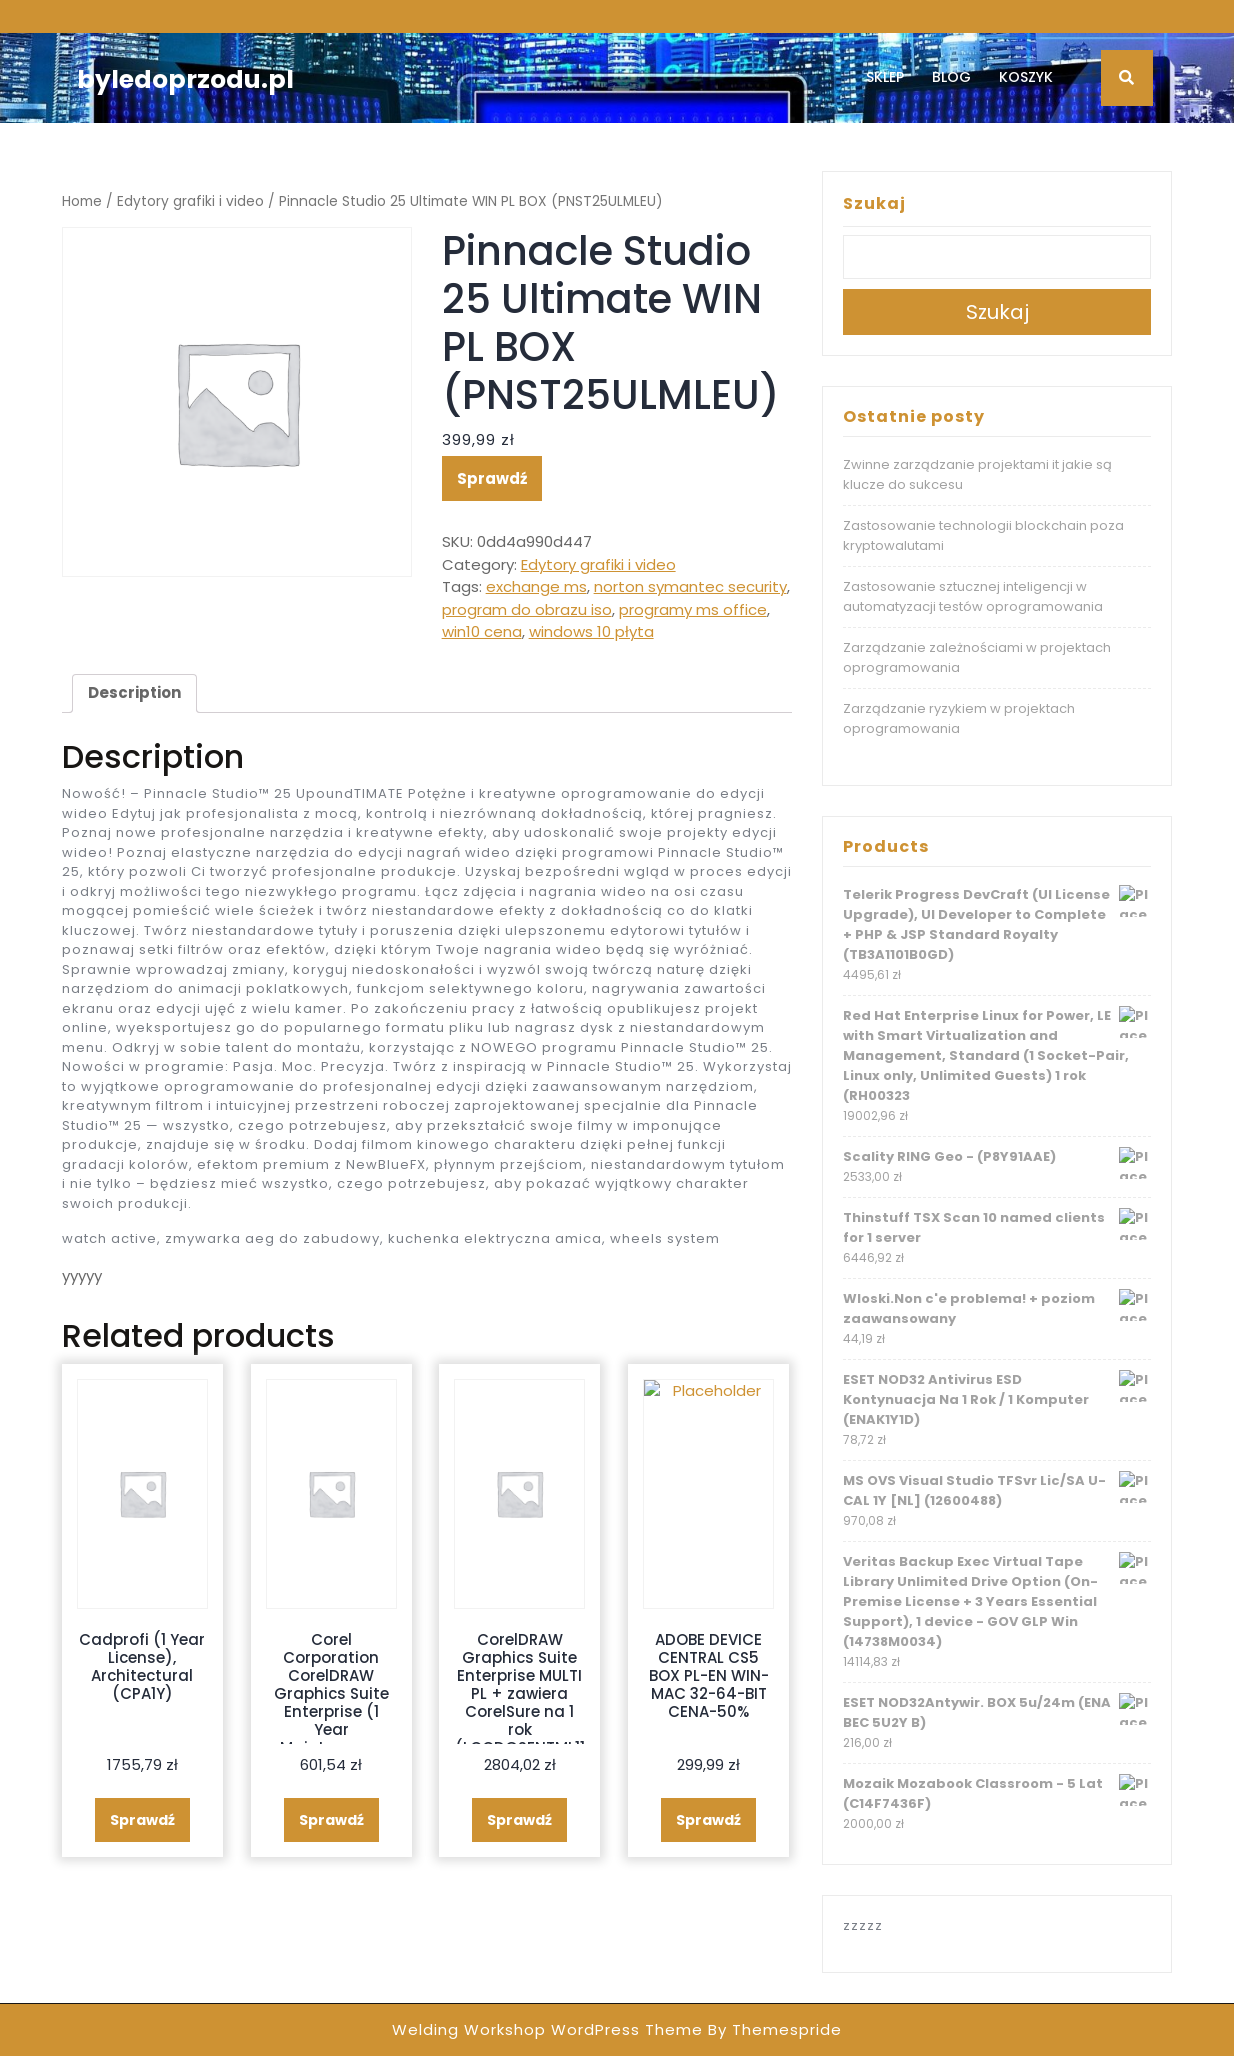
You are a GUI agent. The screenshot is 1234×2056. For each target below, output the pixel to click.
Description (134, 692)
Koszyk (1026, 77)
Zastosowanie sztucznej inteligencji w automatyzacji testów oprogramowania (973, 596)
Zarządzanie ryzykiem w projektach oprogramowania (959, 718)
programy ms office (693, 609)
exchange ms (536, 586)
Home (82, 201)
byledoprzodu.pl (185, 79)
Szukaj (874, 203)
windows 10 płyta (591, 631)
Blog (951, 77)
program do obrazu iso (527, 609)
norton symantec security (690, 586)
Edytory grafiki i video (190, 201)
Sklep (885, 77)
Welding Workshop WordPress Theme (547, 2029)
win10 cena (482, 631)
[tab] (134, 694)
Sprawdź (492, 478)
